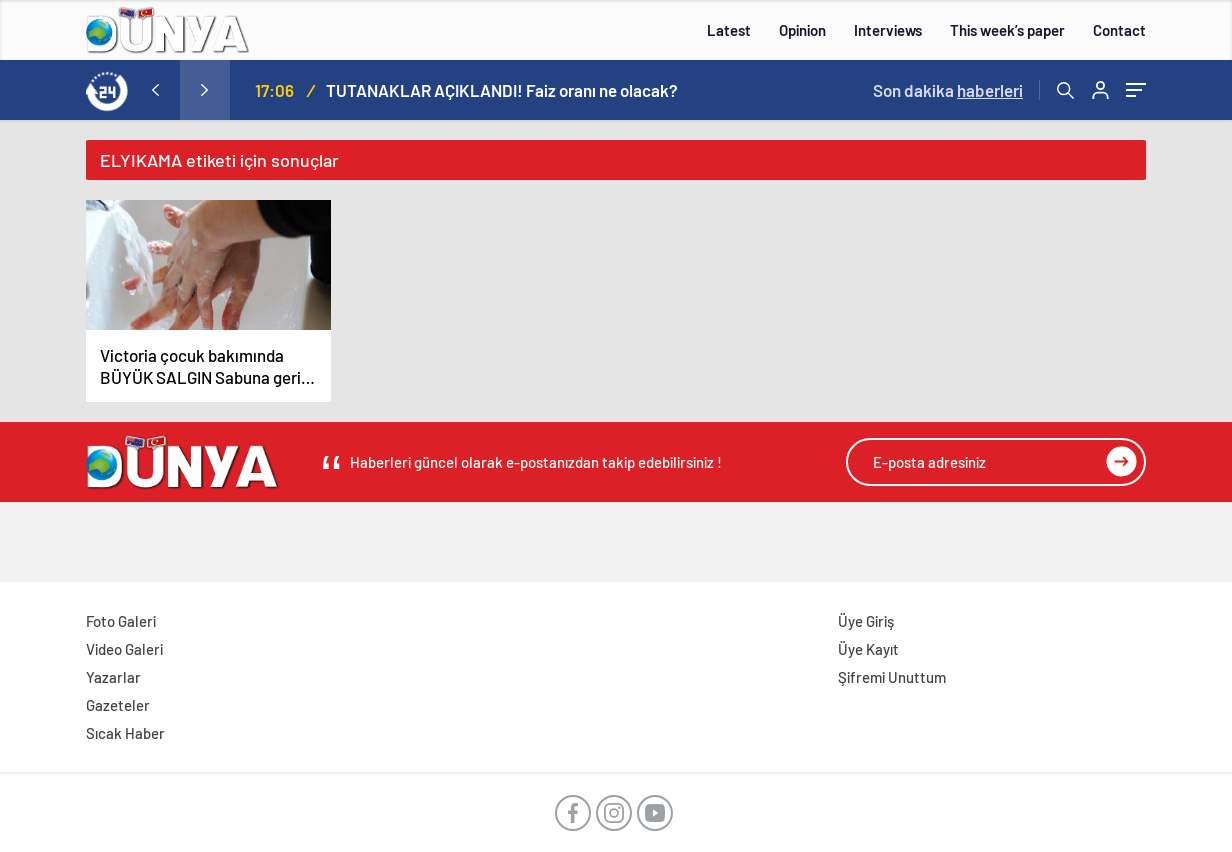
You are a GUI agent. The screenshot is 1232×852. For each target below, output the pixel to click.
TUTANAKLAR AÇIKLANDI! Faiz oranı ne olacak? (502, 90)
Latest (729, 30)
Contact (1119, 30)
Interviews (888, 30)
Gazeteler (118, 705)
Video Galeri (124, 649)
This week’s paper (1007, 30)
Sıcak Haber (125, 733)
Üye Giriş (866, 621)
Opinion (802, 30)
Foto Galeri (121, 621)
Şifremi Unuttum (892, 677)
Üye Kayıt (868, 649)
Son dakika (948, 90)
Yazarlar (113, 677)
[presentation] (155, 90)
